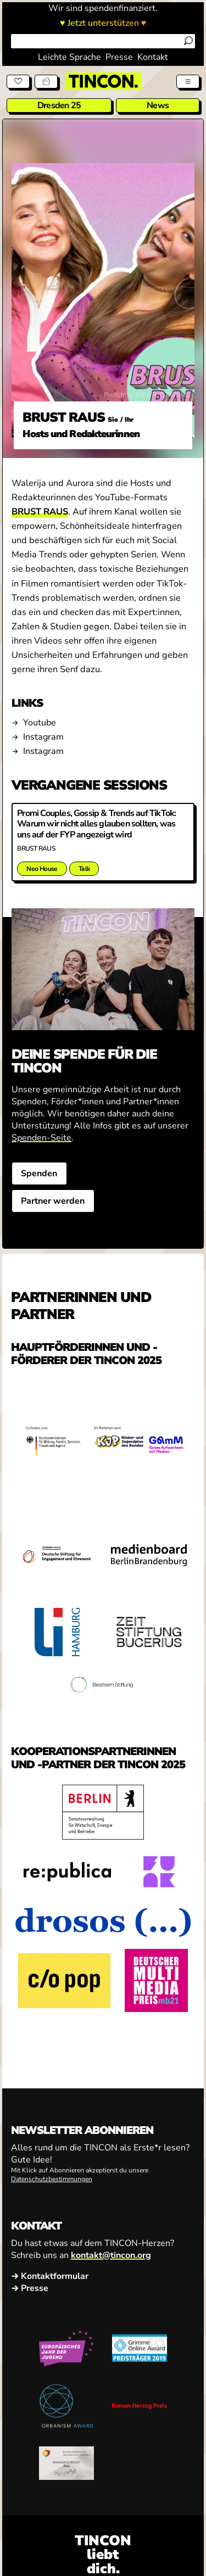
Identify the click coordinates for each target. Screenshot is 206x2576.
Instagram (43, 737)
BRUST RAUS (40, 512)
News (158, 105)
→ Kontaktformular (49, 2276)
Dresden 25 (59, 105)
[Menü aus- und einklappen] (187, 81)
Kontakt (152, 57)
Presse (119, 57)
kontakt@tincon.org (111, 2255)
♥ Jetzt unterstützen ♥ (103, 23)
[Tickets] (46, 81)
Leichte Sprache (69, 57)
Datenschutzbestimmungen (51, 2179)
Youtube (39, 723)
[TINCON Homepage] (103, 81)
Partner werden (53, 1201)
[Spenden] (18, 81)
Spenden (39, 1173)
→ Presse (29, 2288)
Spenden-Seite (41, 1138)
